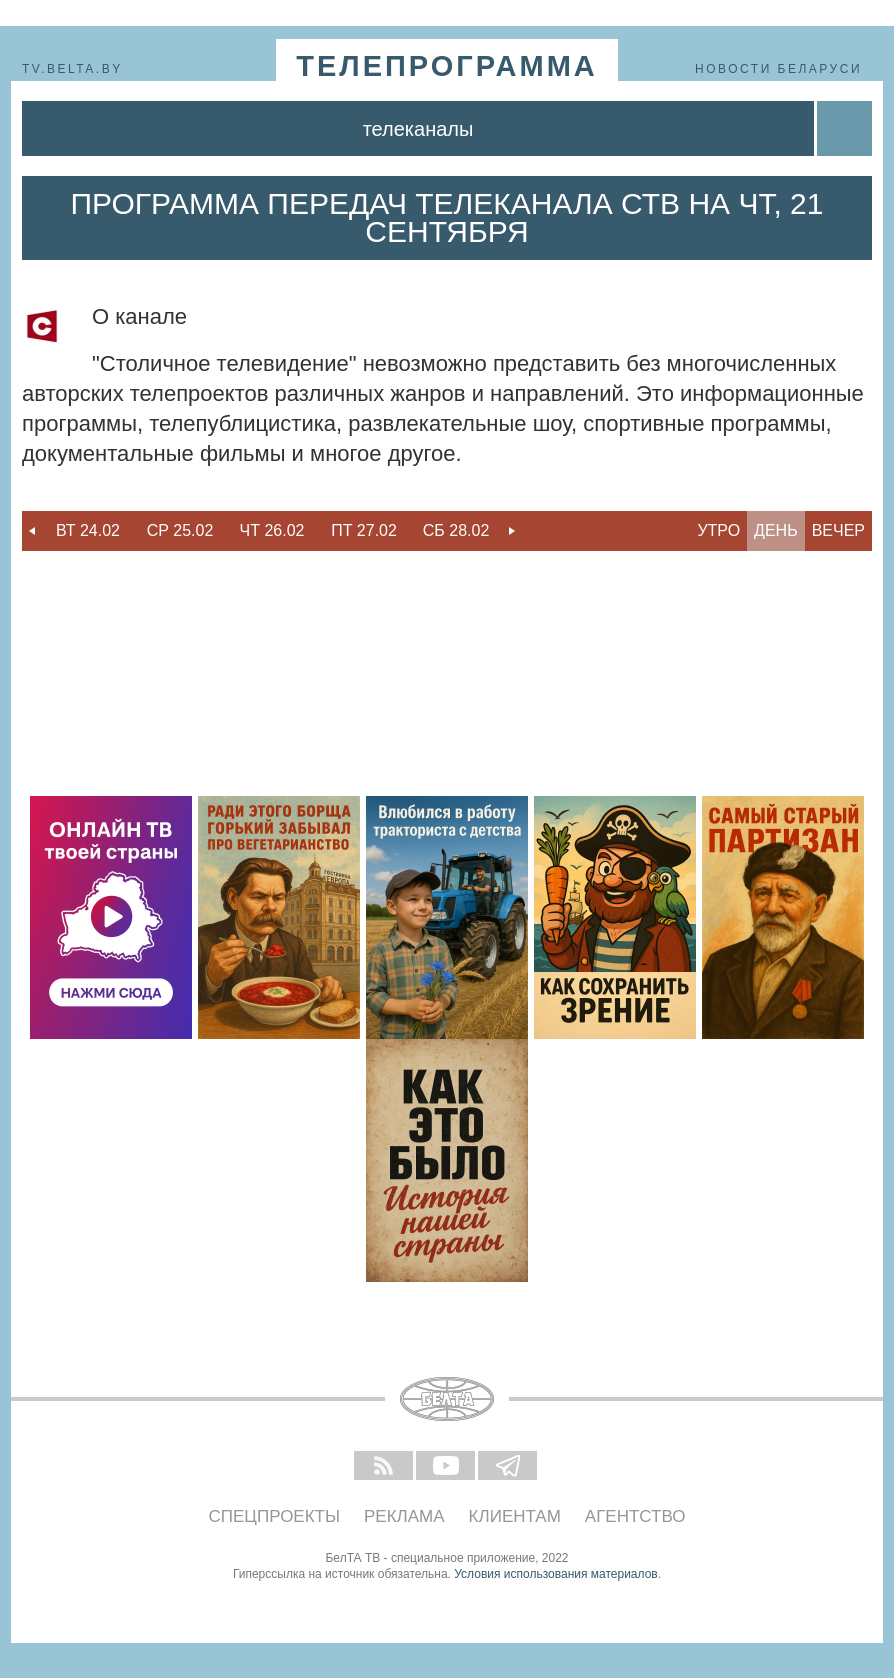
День (776, 530)
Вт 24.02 (88, 530)
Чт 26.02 (272, 530)
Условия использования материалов (555, 1574)
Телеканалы (418, 129)
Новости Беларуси (778, 69)
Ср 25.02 (180, 530)
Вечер (838, 530)
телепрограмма (447, 66)
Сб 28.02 (456, 530)
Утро (718, 530)
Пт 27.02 (364, 530)
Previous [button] (32, 531)
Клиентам (515, 1516)
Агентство (635, 1516)
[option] (88, 531)
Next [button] (512, 531)
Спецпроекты (275, 1516)
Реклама (404, 1516)
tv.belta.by (72, 69)
